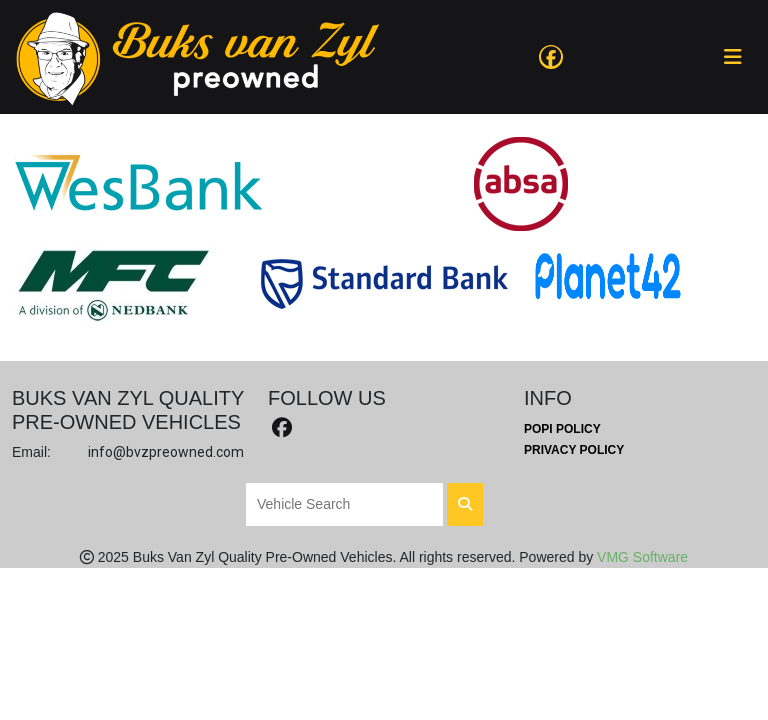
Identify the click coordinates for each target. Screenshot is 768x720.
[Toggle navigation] (733, 57)
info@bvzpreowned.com (166, 452)
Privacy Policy (574, 450)
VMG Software (642, 557)
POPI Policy (562, 429)
